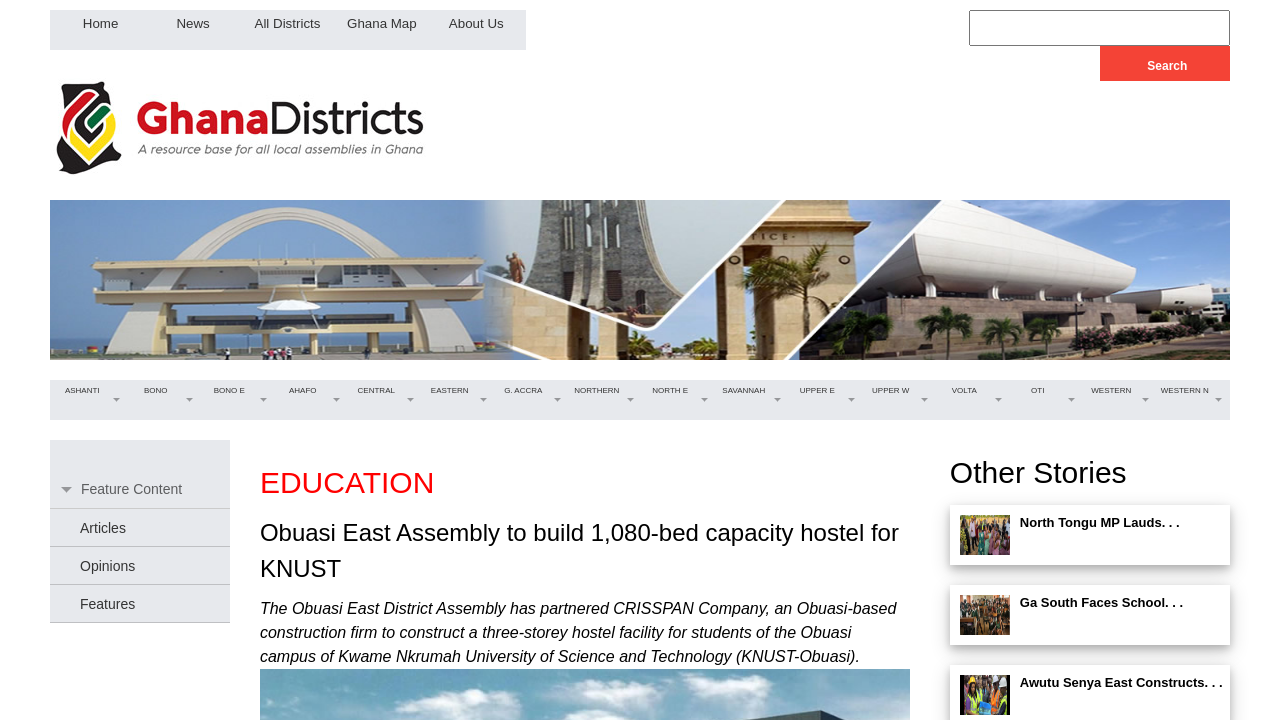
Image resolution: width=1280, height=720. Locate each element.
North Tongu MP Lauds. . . (1100, 522)
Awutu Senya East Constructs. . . (1121, 682)
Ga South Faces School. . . (1101, 602)
